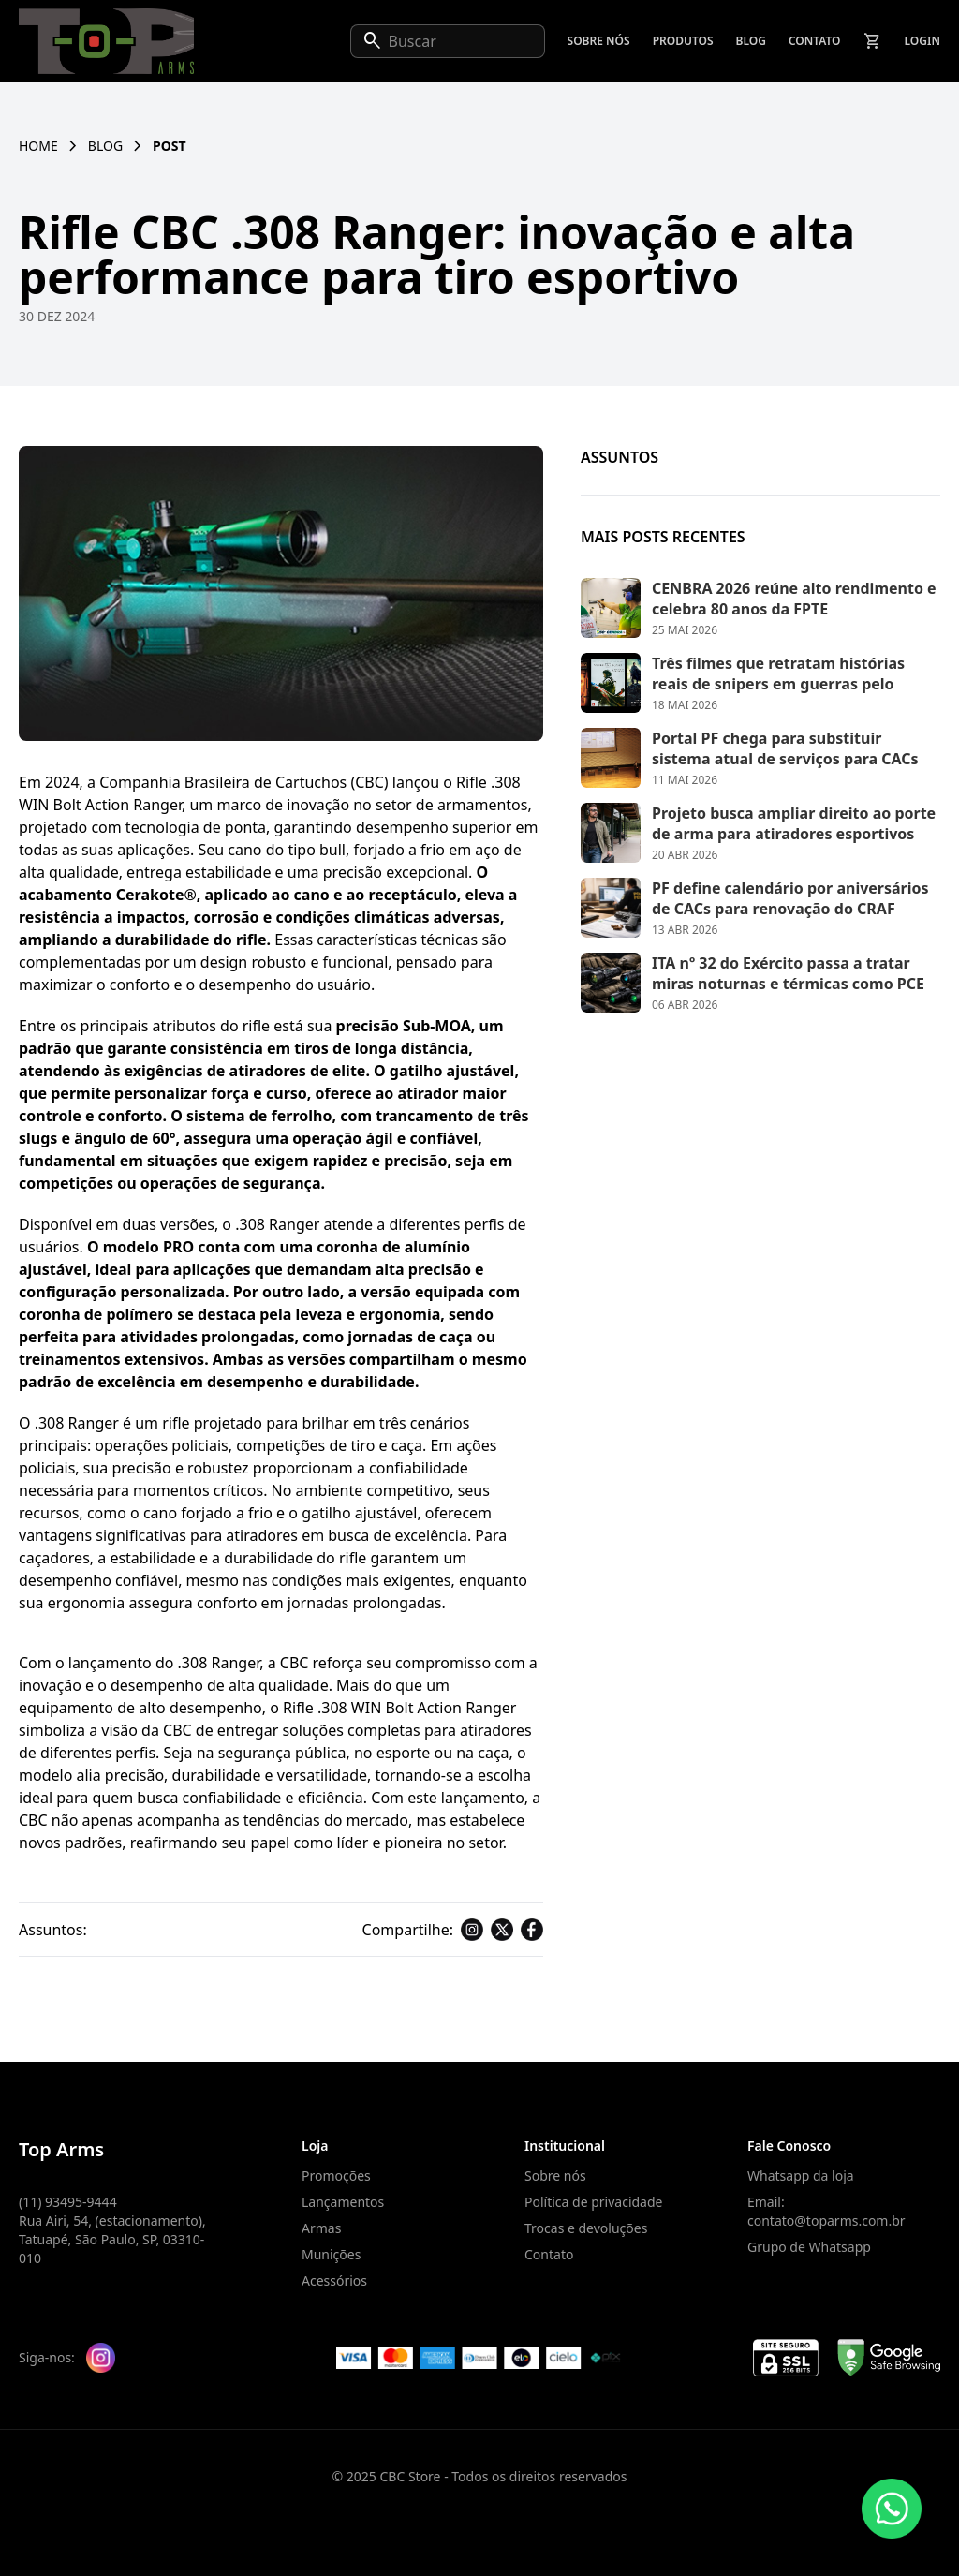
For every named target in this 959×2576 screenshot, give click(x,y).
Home (38, 146)
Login (922, 41)
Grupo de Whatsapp (809, 2247)
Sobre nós (599, 41)
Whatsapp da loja (800, 2175)
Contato (815, 41)
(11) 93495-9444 (68, 2202)
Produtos (683, 41)
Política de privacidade (593, 2202)
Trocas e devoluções (585, 2228)
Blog (751, 41)
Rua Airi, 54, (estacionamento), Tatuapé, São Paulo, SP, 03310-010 (112, 2239)
